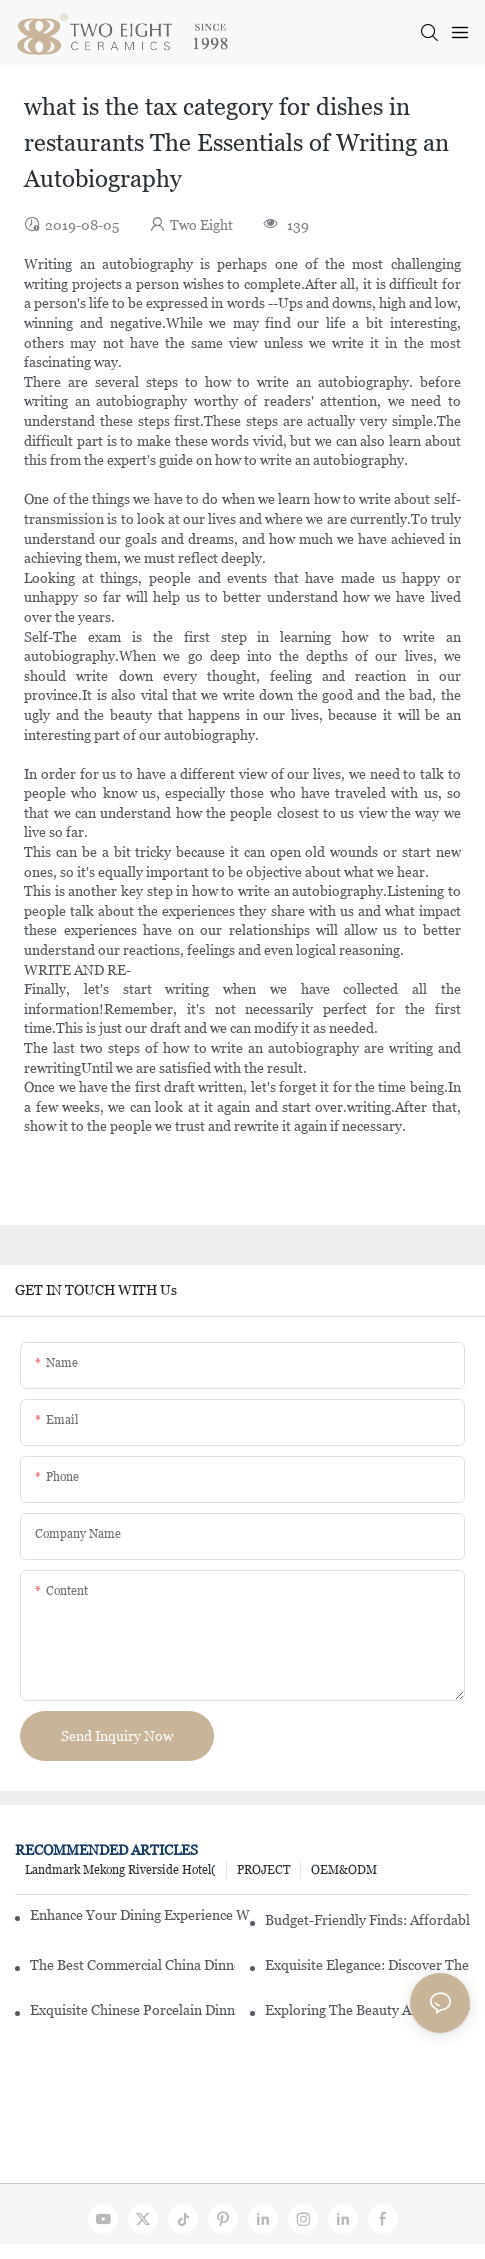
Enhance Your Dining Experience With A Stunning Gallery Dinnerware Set (140, 1915)
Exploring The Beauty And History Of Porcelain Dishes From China (367, 2010)
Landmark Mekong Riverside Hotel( (120, 1870)
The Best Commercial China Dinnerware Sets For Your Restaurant (132, 1965)
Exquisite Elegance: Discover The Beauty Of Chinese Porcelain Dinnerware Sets (367, 1965)
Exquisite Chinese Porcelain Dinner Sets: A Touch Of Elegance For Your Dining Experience (132, 2010)
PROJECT (263, 1870)
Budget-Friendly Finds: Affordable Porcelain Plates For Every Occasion (367, 1920)
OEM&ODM (344, 1870)
